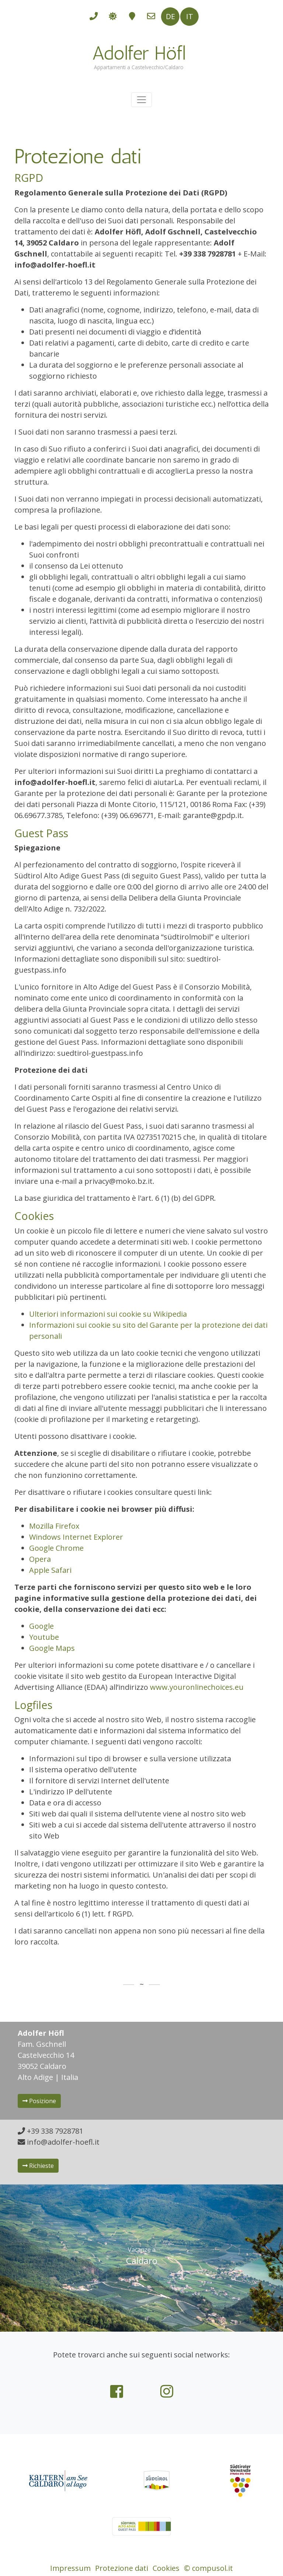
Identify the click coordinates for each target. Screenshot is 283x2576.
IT (189, 16)
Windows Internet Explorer (76, 1537)
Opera (40, 1559)
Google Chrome (56, 1548)
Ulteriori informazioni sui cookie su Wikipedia (108, 1314)
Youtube (44, 1637)
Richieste (38, 2166)
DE (170, 16)
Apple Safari (50, 1570)
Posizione (39, 2101)
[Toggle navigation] (141, 99)
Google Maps (52, 1648)
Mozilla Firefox (54, 1526)
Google (41, 1626)
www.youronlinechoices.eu (197, 1687)
